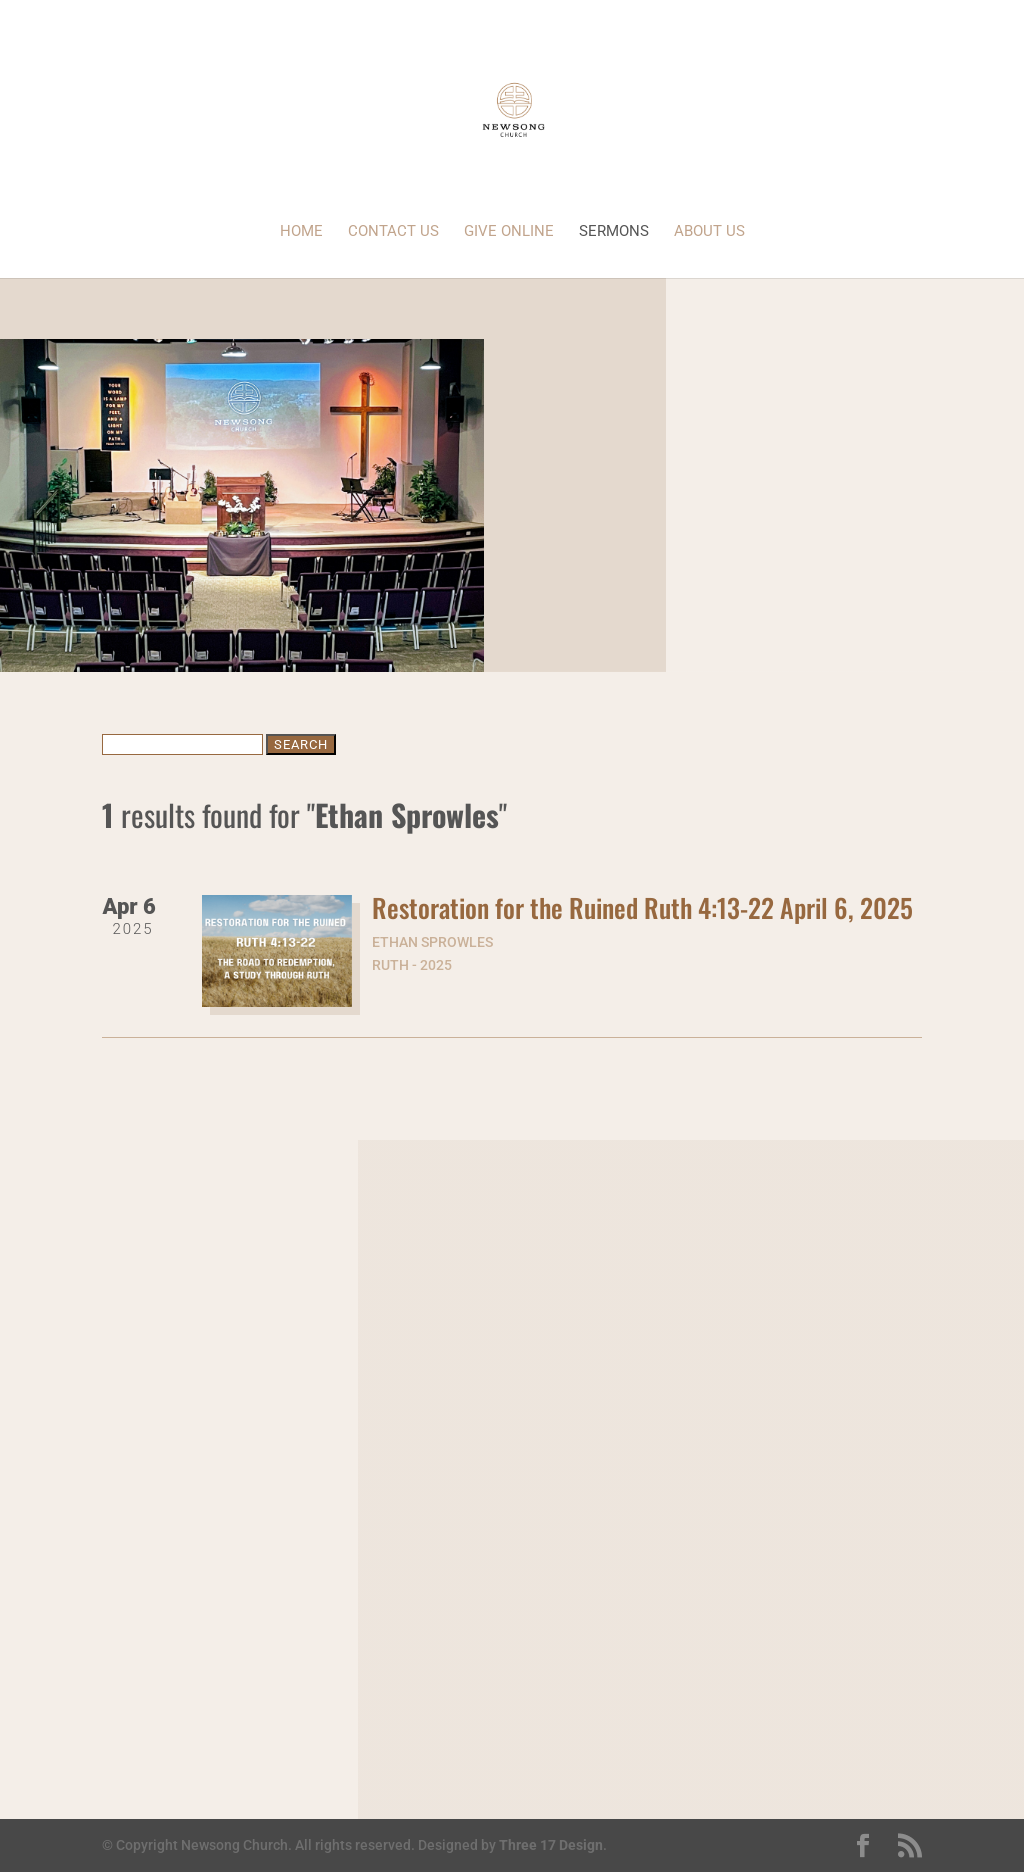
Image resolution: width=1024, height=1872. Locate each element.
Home (301, 232)
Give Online (509, 232)
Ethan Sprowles (432, 942)
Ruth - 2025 (412, 965)
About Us (709, 232)
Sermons (614, 232)
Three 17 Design (551, 1845)
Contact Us (393, 232)
